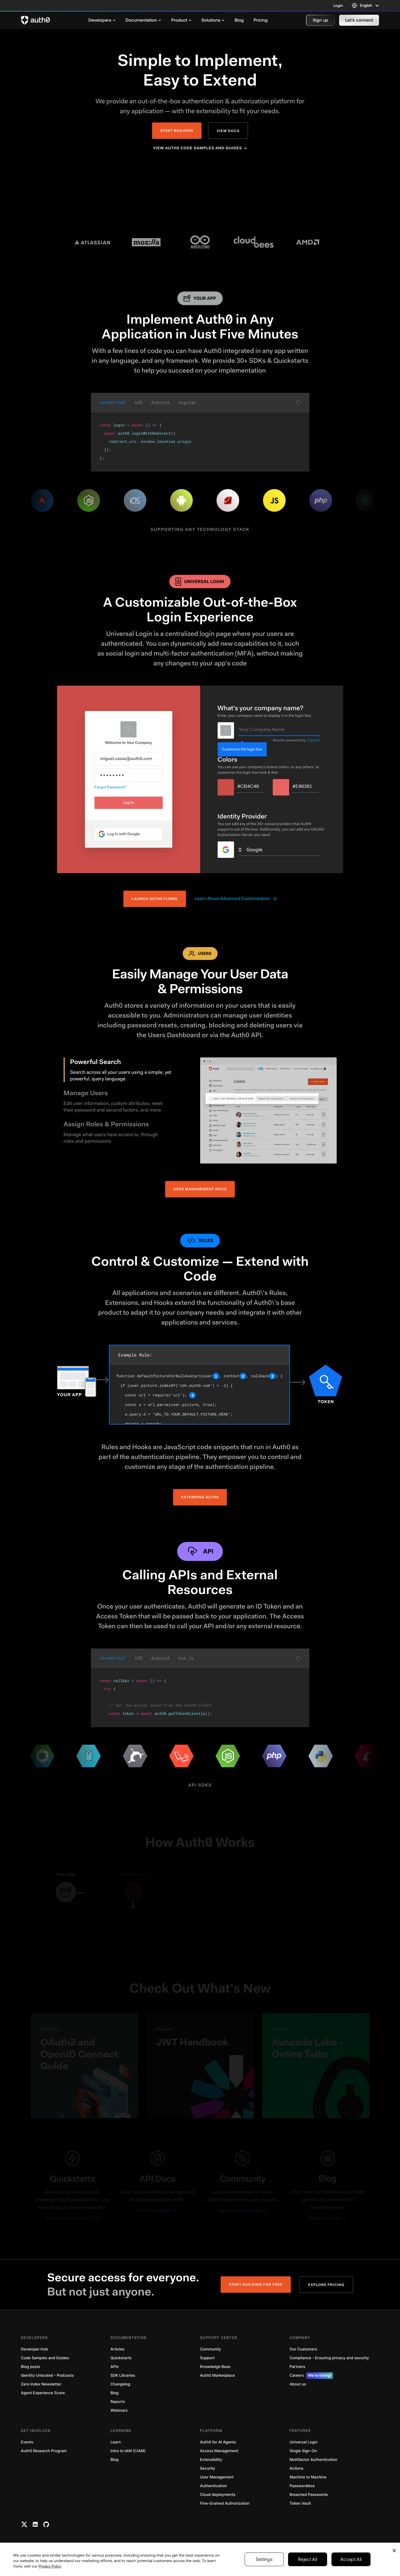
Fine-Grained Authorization (225, 2503)
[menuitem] (102, 20)
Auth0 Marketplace (217, 2375)
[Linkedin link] (35, 2524)
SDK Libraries (123, 2375)
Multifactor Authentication (313, 2459)
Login (338, 5)
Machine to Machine (308, 2477)
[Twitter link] (24, 2524)
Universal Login (304, 2442)
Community (210, 2349)
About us (298, 2384)
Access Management (219, 2451)
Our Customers (303, 2349)
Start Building (177, 130)
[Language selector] (365, 5)
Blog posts (30, 2366)
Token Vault (300, 2503)
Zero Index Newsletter (41, 2384)
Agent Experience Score (43, 2393)
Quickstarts (121, 2358)
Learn (116, 2442)
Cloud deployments (218, 2494)
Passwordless (302, 2486)
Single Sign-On (303, 2451)
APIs (115, 2366)
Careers (311, 2375)
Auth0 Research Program (44, 2451)
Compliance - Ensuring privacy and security (329, 2358)
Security (207, 2468)
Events (27, 2442)
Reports (118, 2401)
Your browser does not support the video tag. (200, 188)
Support (207, 2358)
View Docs (228, 131)
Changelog (120, 2384)
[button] (320, 20)
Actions (297, 2468)
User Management (217, 2477)
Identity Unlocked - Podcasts (47, 2375)
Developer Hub (34, 2349)
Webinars (119, 2410)
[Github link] (46, 2524)
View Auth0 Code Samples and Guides (197, 148)
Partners (297, 2366)
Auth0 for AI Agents (218, 2442)
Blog (115, 2393)
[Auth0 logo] (35, 20)
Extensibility (211, 2459)
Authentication (213, 2486)
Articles (118, 2349)
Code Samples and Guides (45, 2358)
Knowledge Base (215, 2366)
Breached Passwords (309, 2494)
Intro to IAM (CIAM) (128, 2451)
